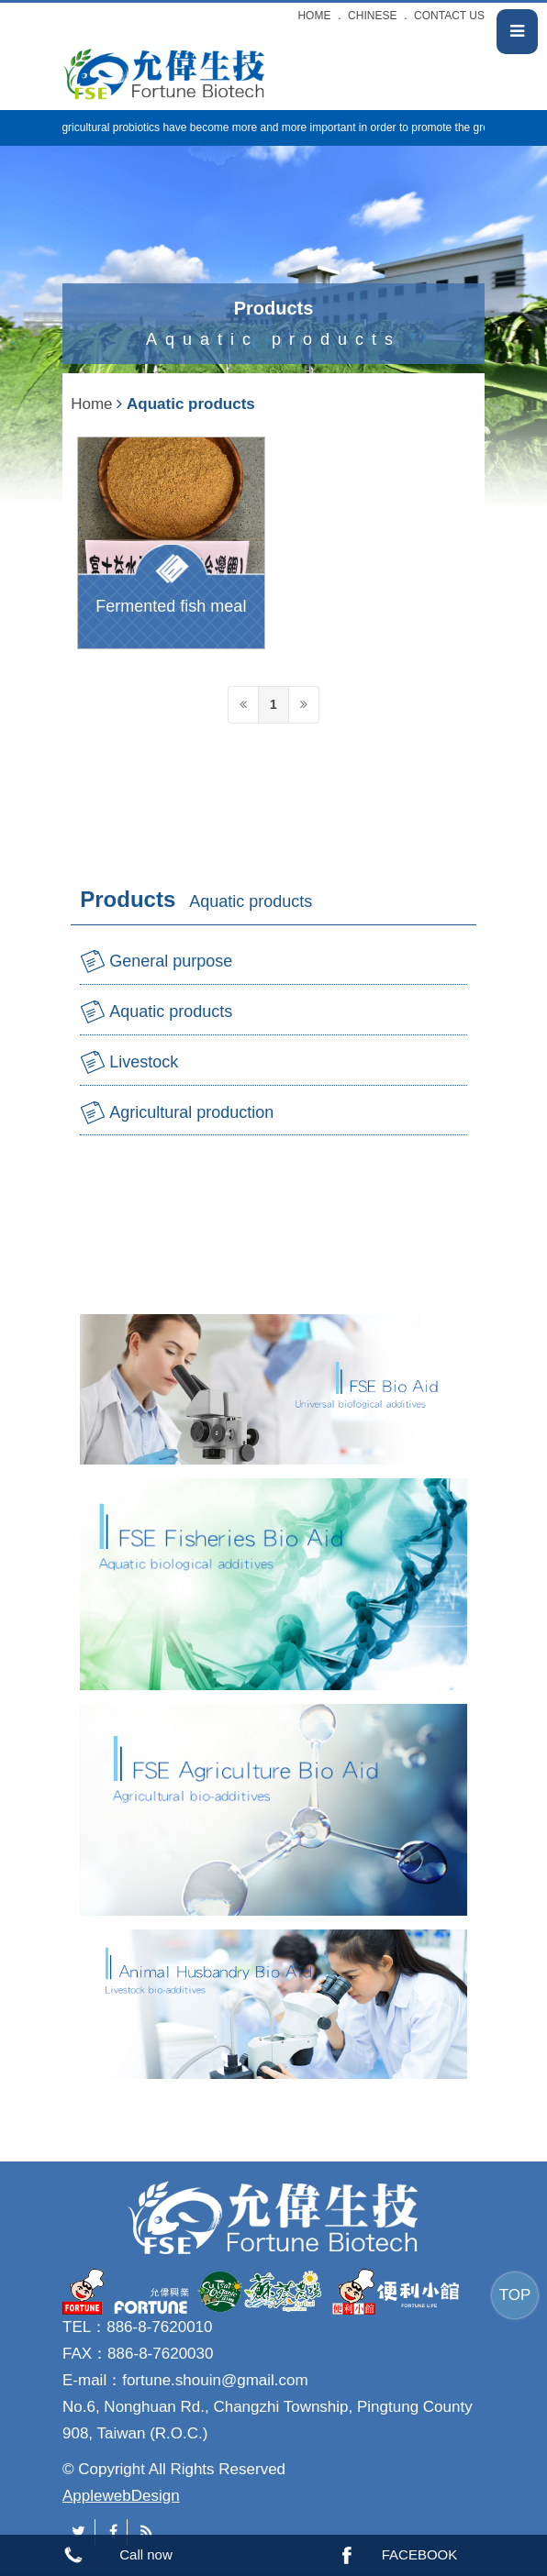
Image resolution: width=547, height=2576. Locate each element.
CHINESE (372, 15)
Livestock (143, 1062)
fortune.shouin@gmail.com (214, 2380)
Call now (146, 2554)
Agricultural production (191, 1112)
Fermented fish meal (170, 606)
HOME (313, 15)
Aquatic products (170, 1011)
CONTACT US (449, 15)
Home (91, 404)
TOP (515, 2295)
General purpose (170, 961)
